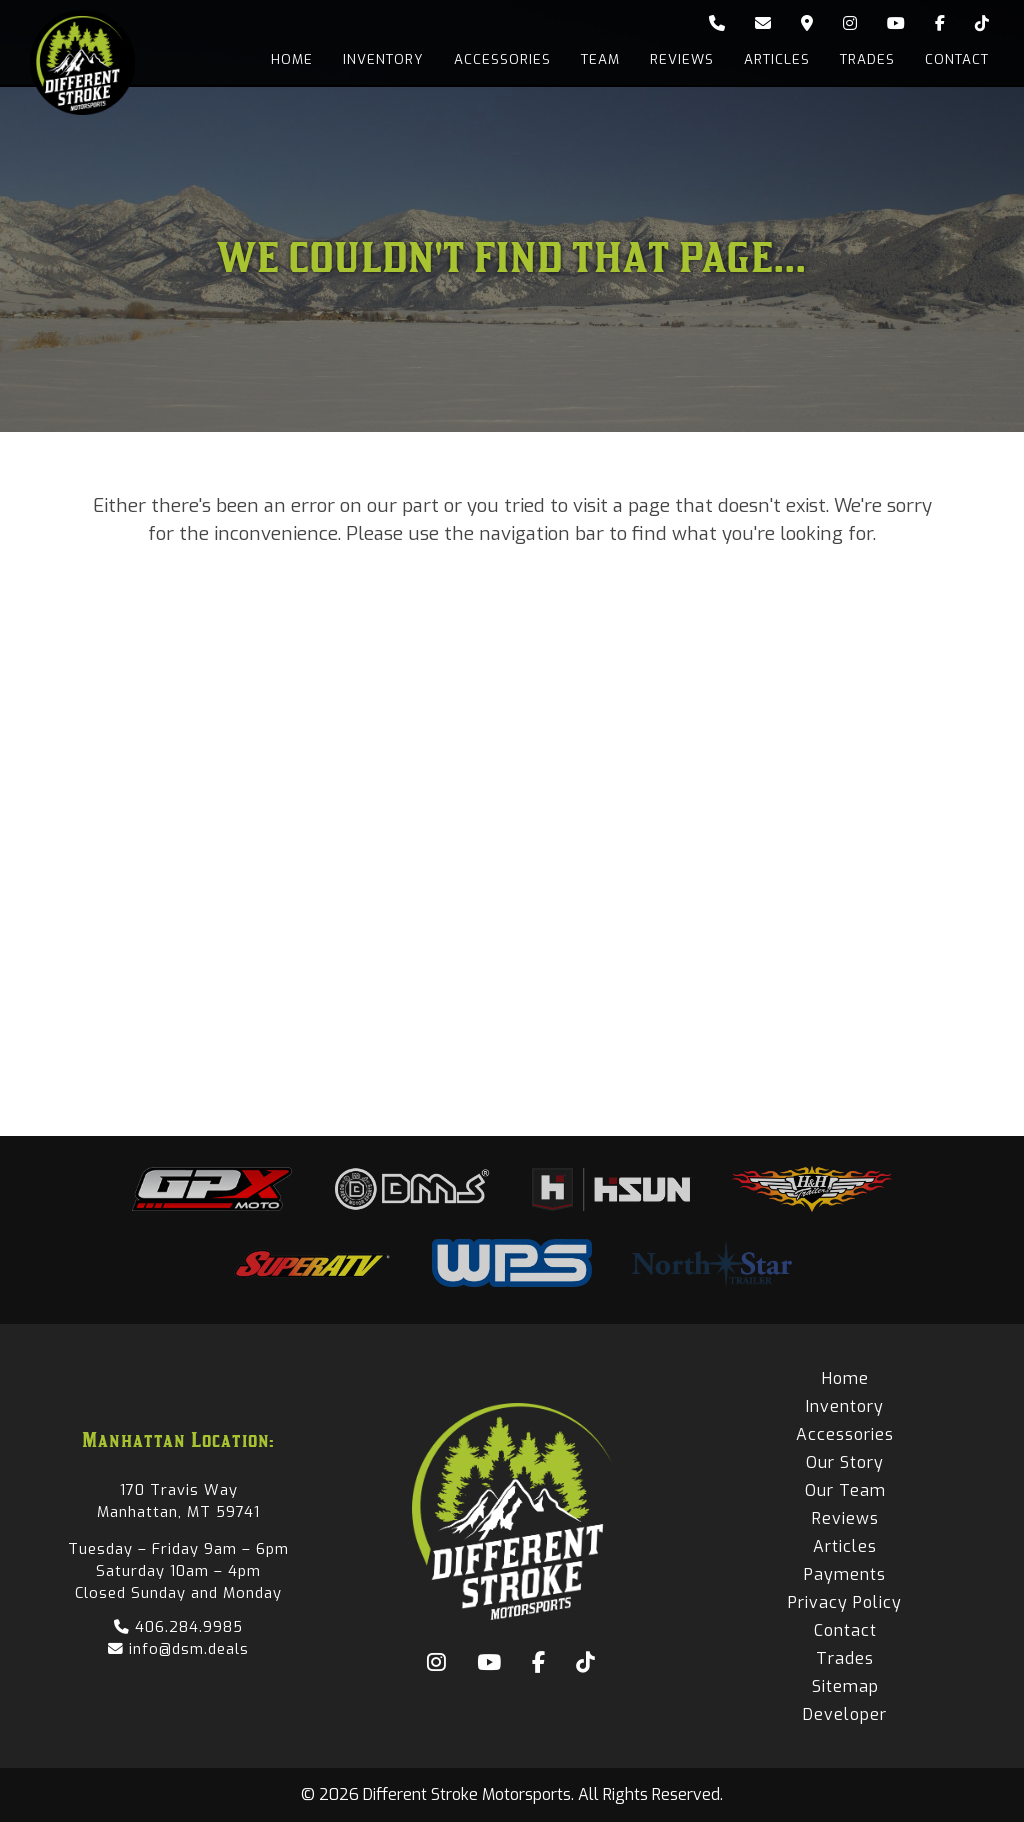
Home (292, 59)
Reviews (682, 59)
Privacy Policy (845, 1602)
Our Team (845, 1490)
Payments (845, 1574)
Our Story (845, 1462)
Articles (777, 59)
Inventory (383, 59)
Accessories (502, 59)
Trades (867, 59)
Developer (845, 1714)
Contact (957, 59)
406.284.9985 (178, 1627)
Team (600, 59)
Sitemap (845, 1686)
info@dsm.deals (178, 1649)
